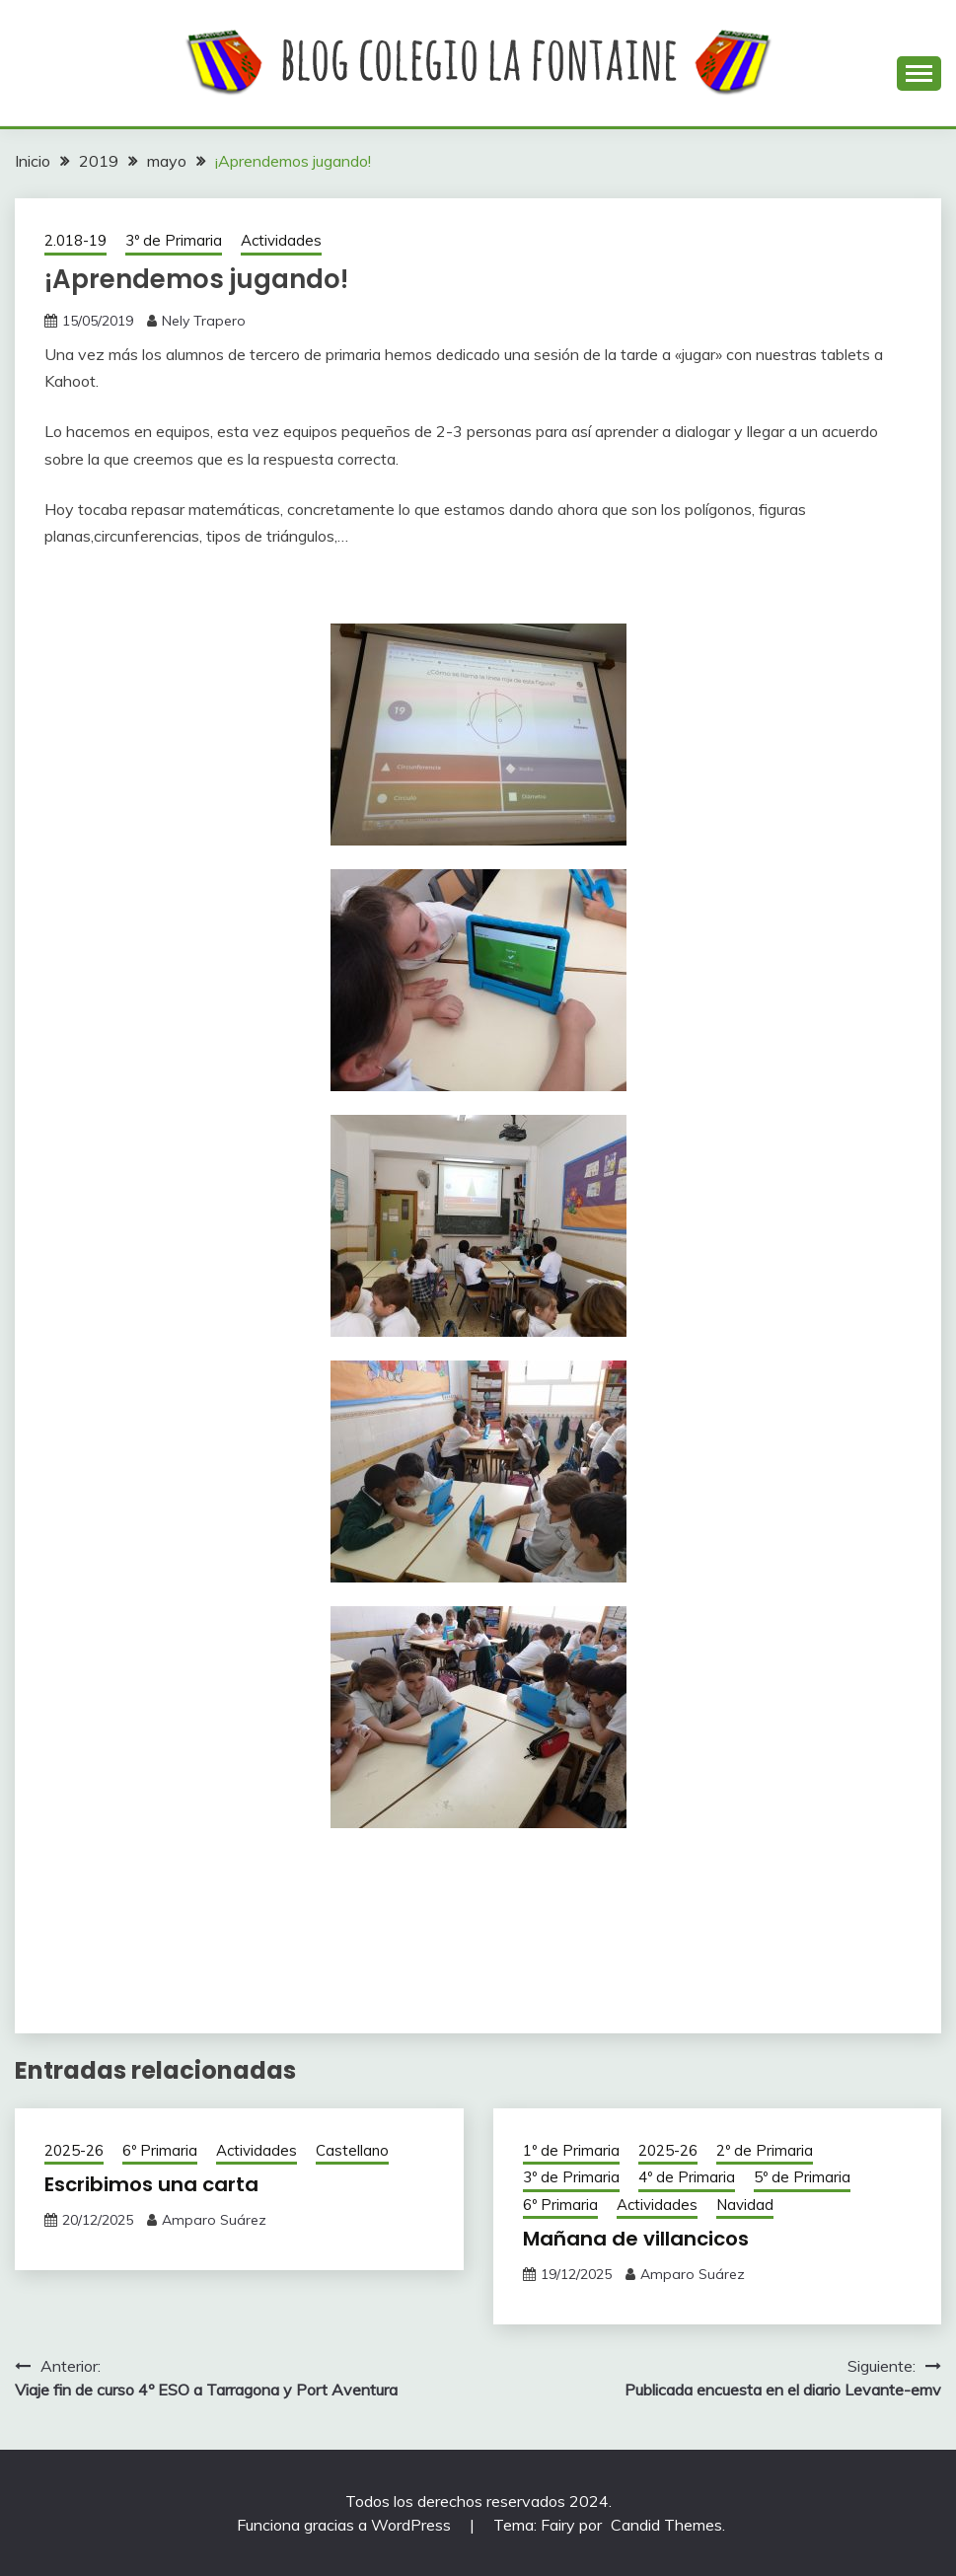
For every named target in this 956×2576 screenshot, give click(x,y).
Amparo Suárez (214, 2220)
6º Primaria (159, 2150)
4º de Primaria (686, 2177)
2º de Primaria (764, 2150)
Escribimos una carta (151, 2184)
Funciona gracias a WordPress (346, 2525)
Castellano (352, 2150)
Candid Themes (666, 2525)
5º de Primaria (802, 2177)
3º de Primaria (173, 240)
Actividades (281, 240)
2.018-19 (75, 240)
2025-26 (74, 2150)
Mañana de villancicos (636, 2238)
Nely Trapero (204, 321)
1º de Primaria (571, 2150)
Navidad (744, 2204)
